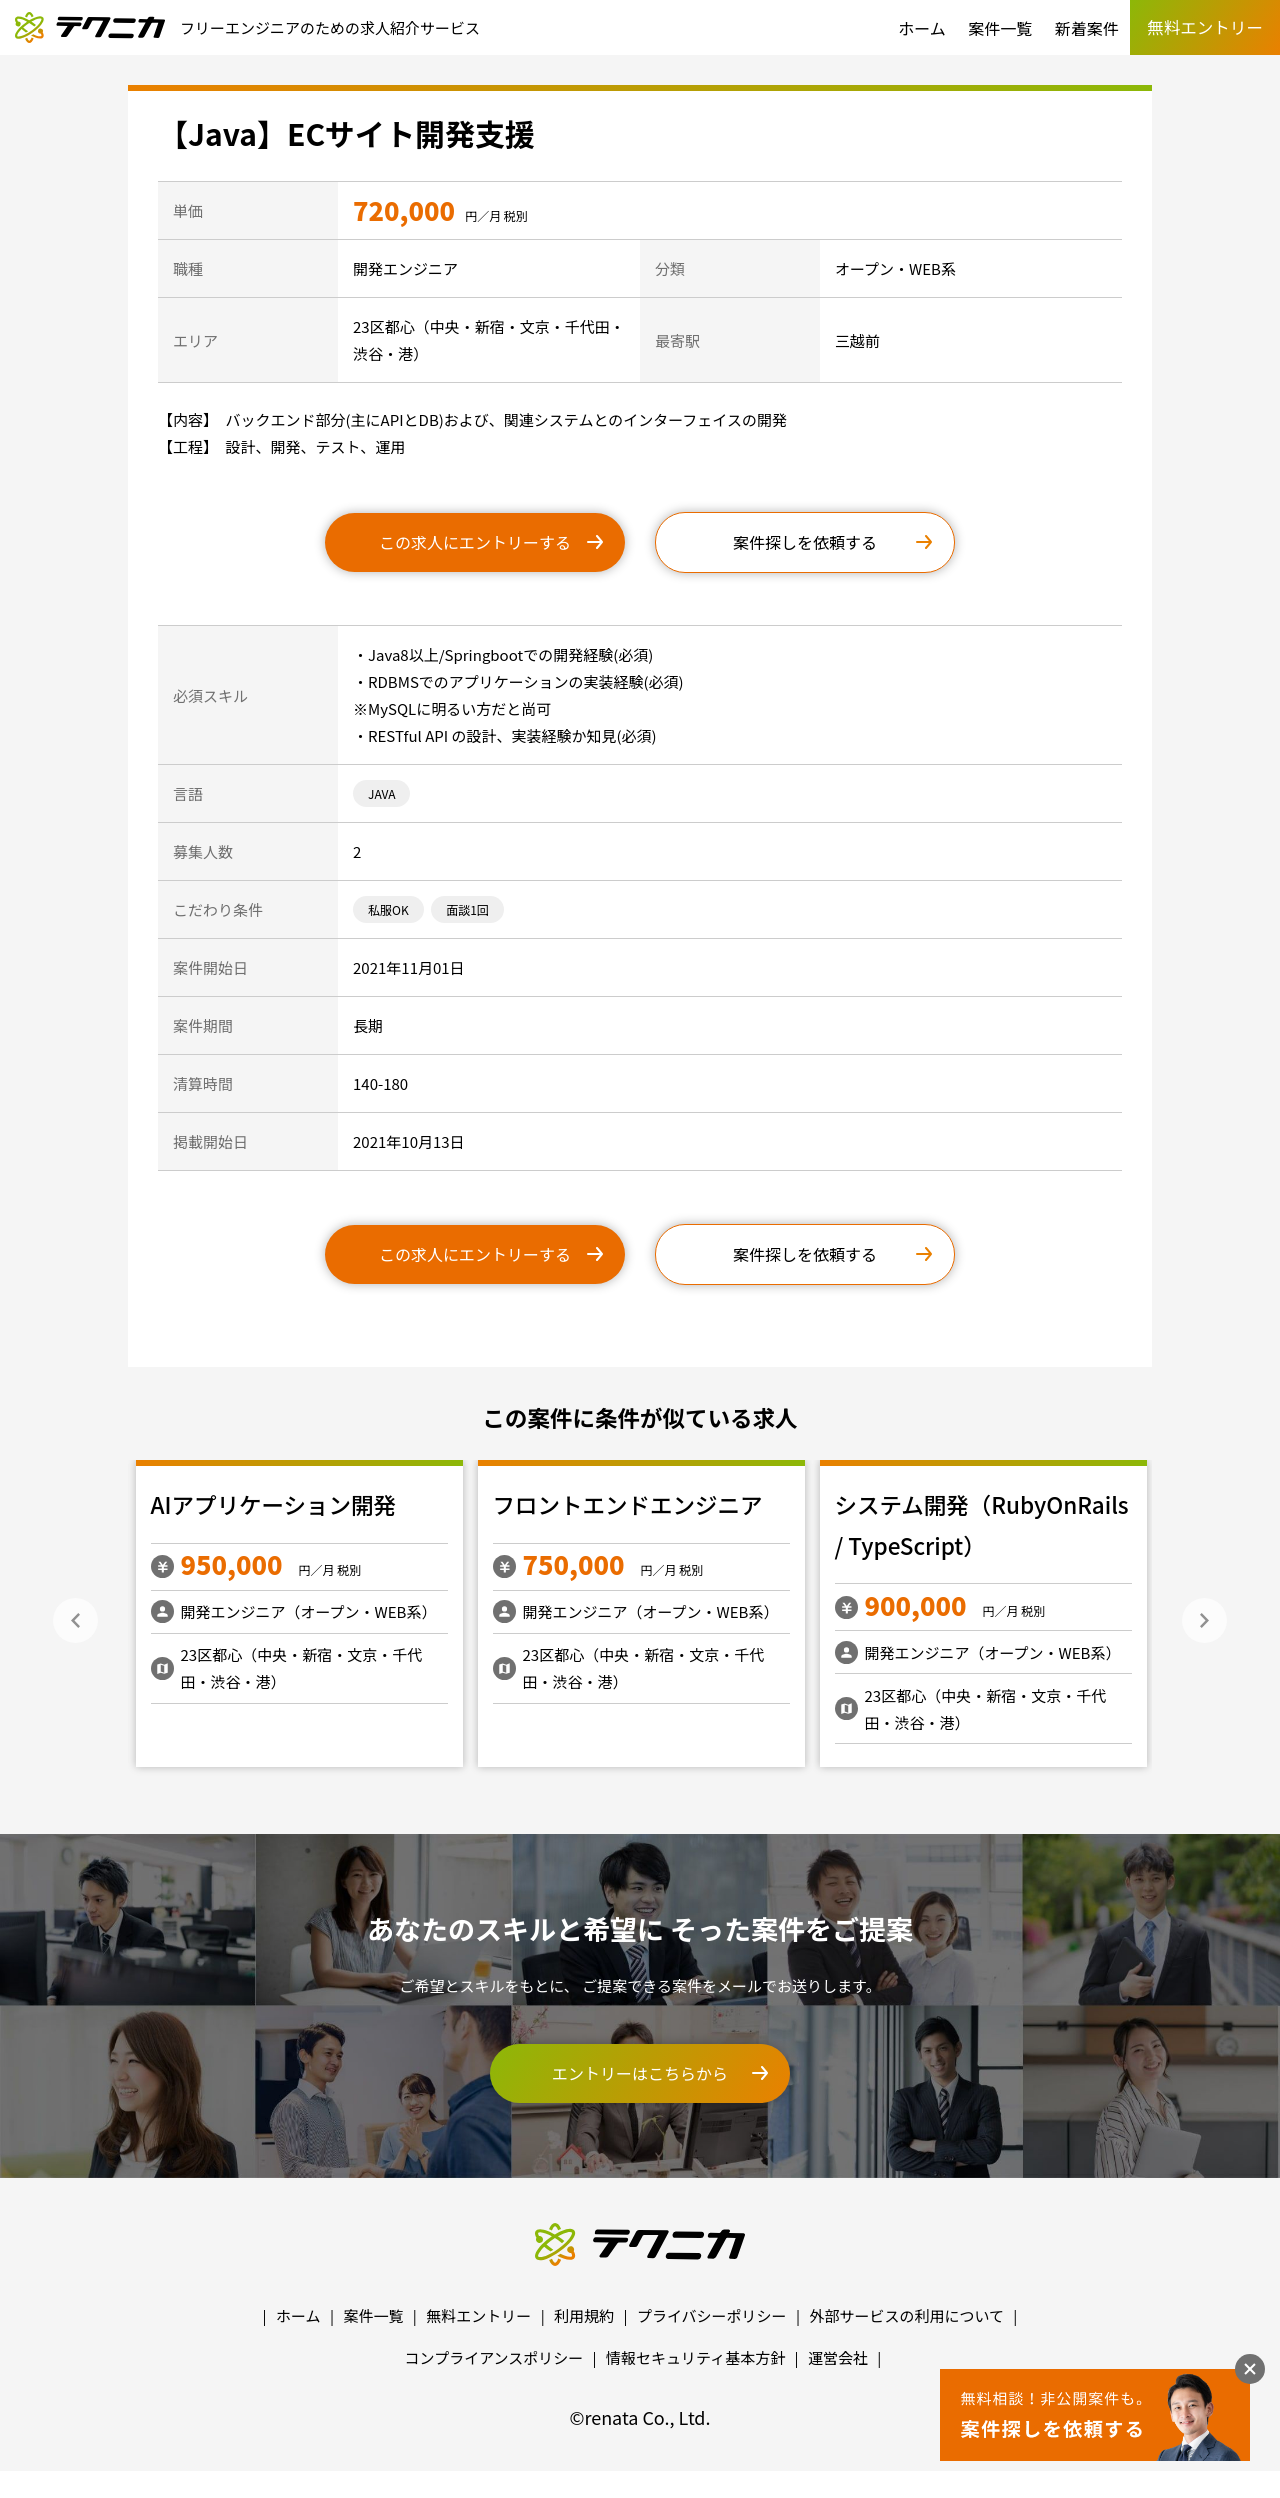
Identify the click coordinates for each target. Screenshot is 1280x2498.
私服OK (388, 909)
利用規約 (584, 2315)
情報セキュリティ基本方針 (695, 2357)
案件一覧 (1000, 28)
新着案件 (1087, 28)
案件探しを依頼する (805, 542)
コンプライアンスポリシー (494, 2357)
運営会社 (838, 2357)
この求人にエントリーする (475, 542)
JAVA (381, 793)
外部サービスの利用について (906, 2315)
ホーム (922, 28)
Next (1204, 1620)
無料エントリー (478, 2315)
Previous (75, 1620)
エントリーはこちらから (640, 2073)
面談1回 (467, 909)
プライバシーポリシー (712, 2315)
